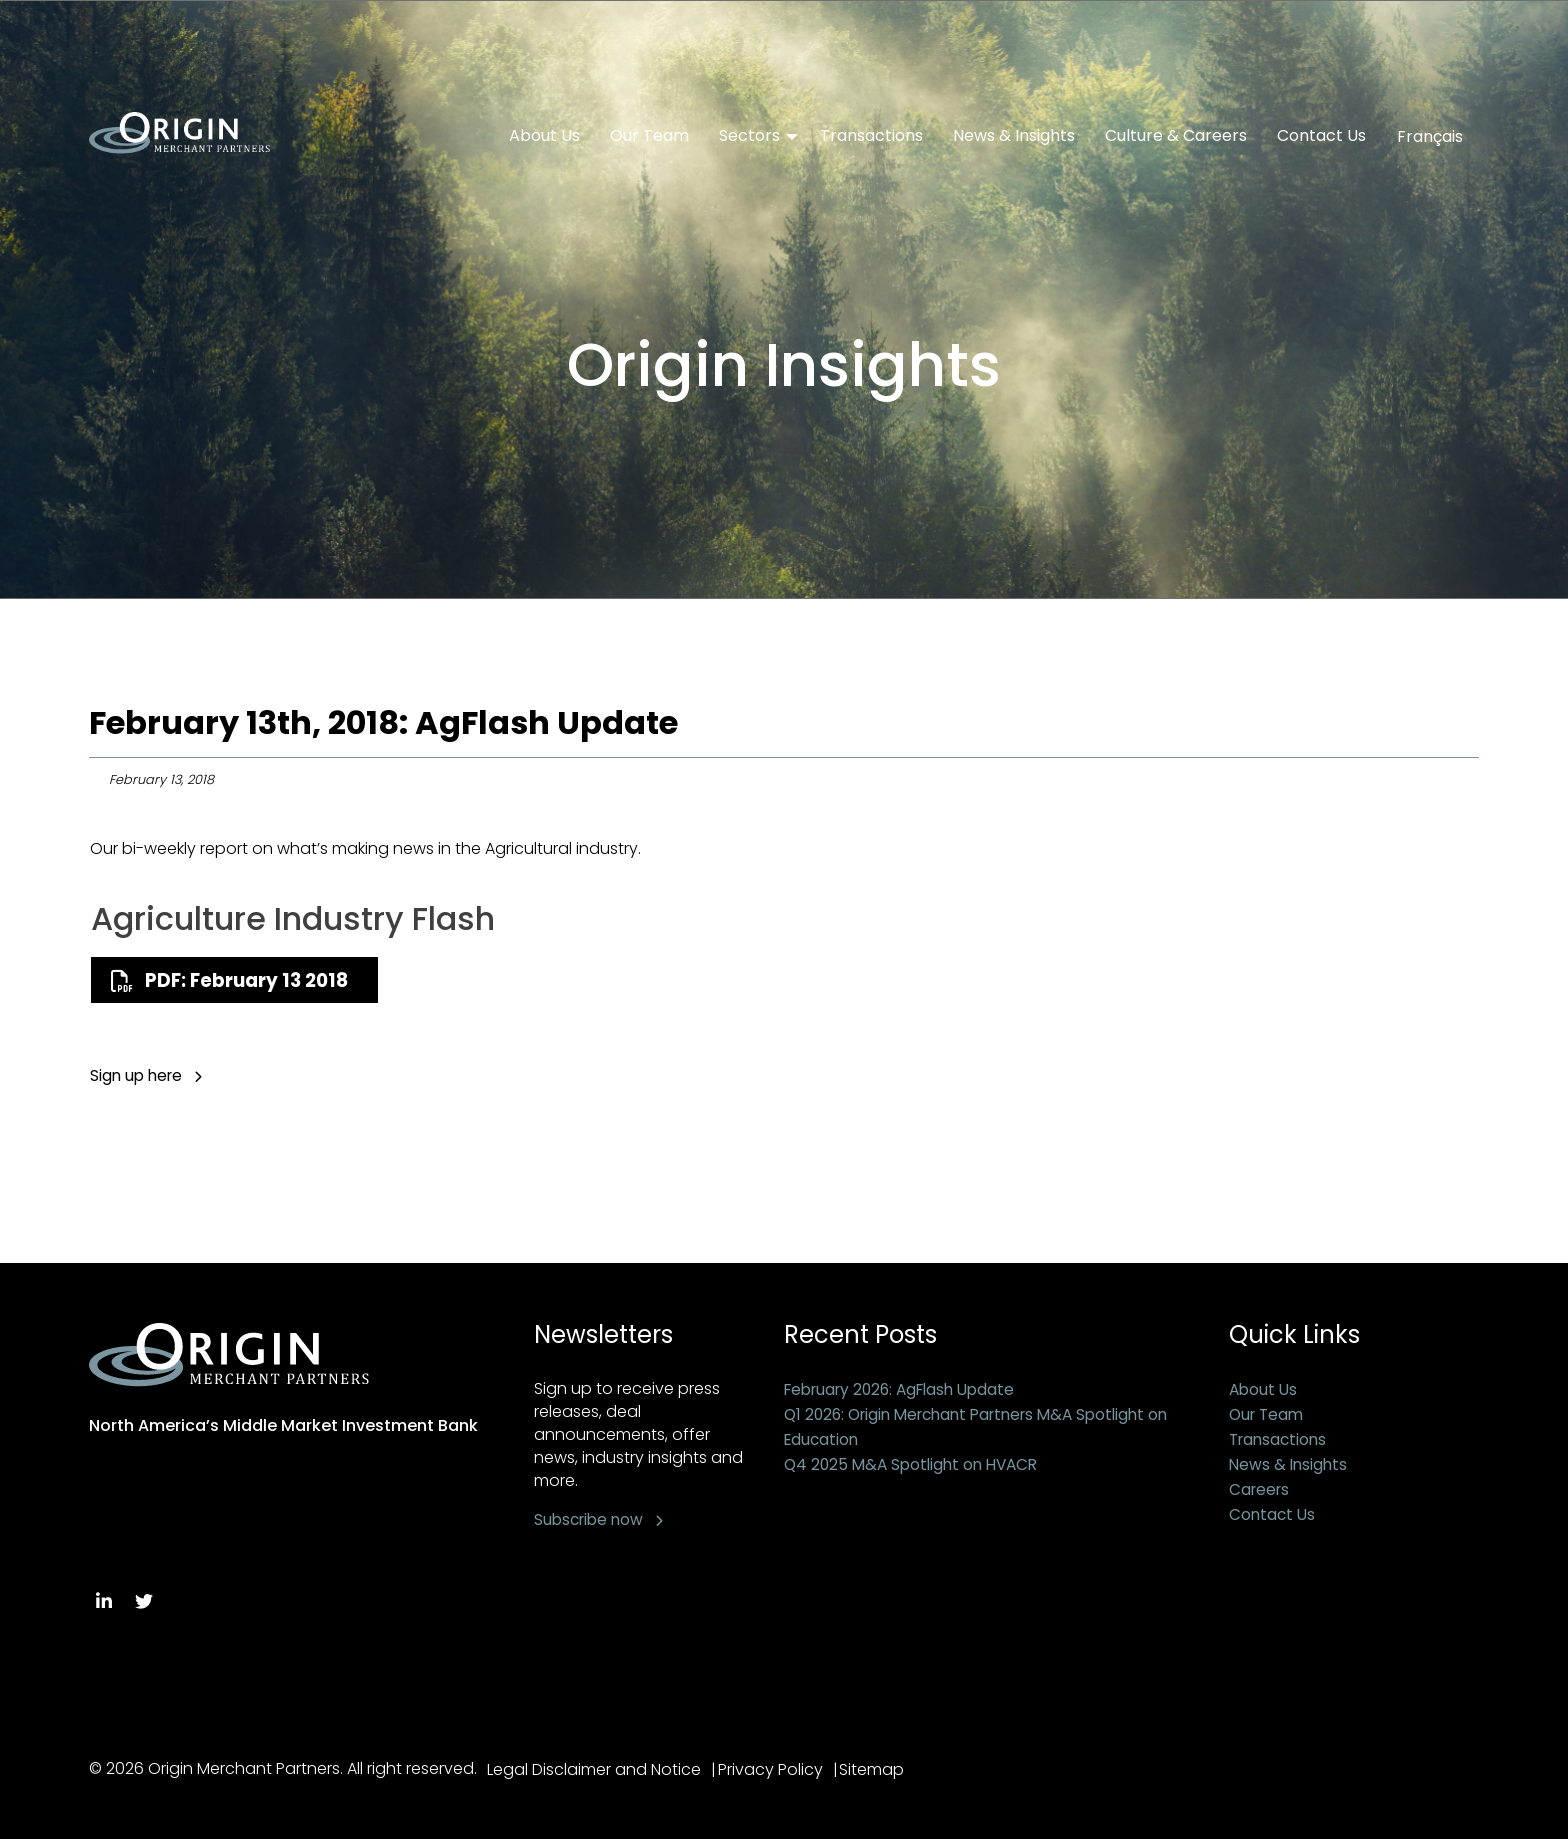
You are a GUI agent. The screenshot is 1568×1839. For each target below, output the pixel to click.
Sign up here (138, 1075)
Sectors (749, 136)
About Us (544, 136)
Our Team (649, 136)
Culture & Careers (1176, 136)
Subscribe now (591, 1519)
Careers (1261, 1489)
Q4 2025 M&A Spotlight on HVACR (916, 1464)
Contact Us (1321, 136)
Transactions (871, 136)
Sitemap (884, 1769)
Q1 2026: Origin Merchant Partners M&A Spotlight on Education (988, 1427)
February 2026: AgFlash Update (907, 1389)
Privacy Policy (776, 1769)
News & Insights (1014, 136)
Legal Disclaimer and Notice (594, 1769)
